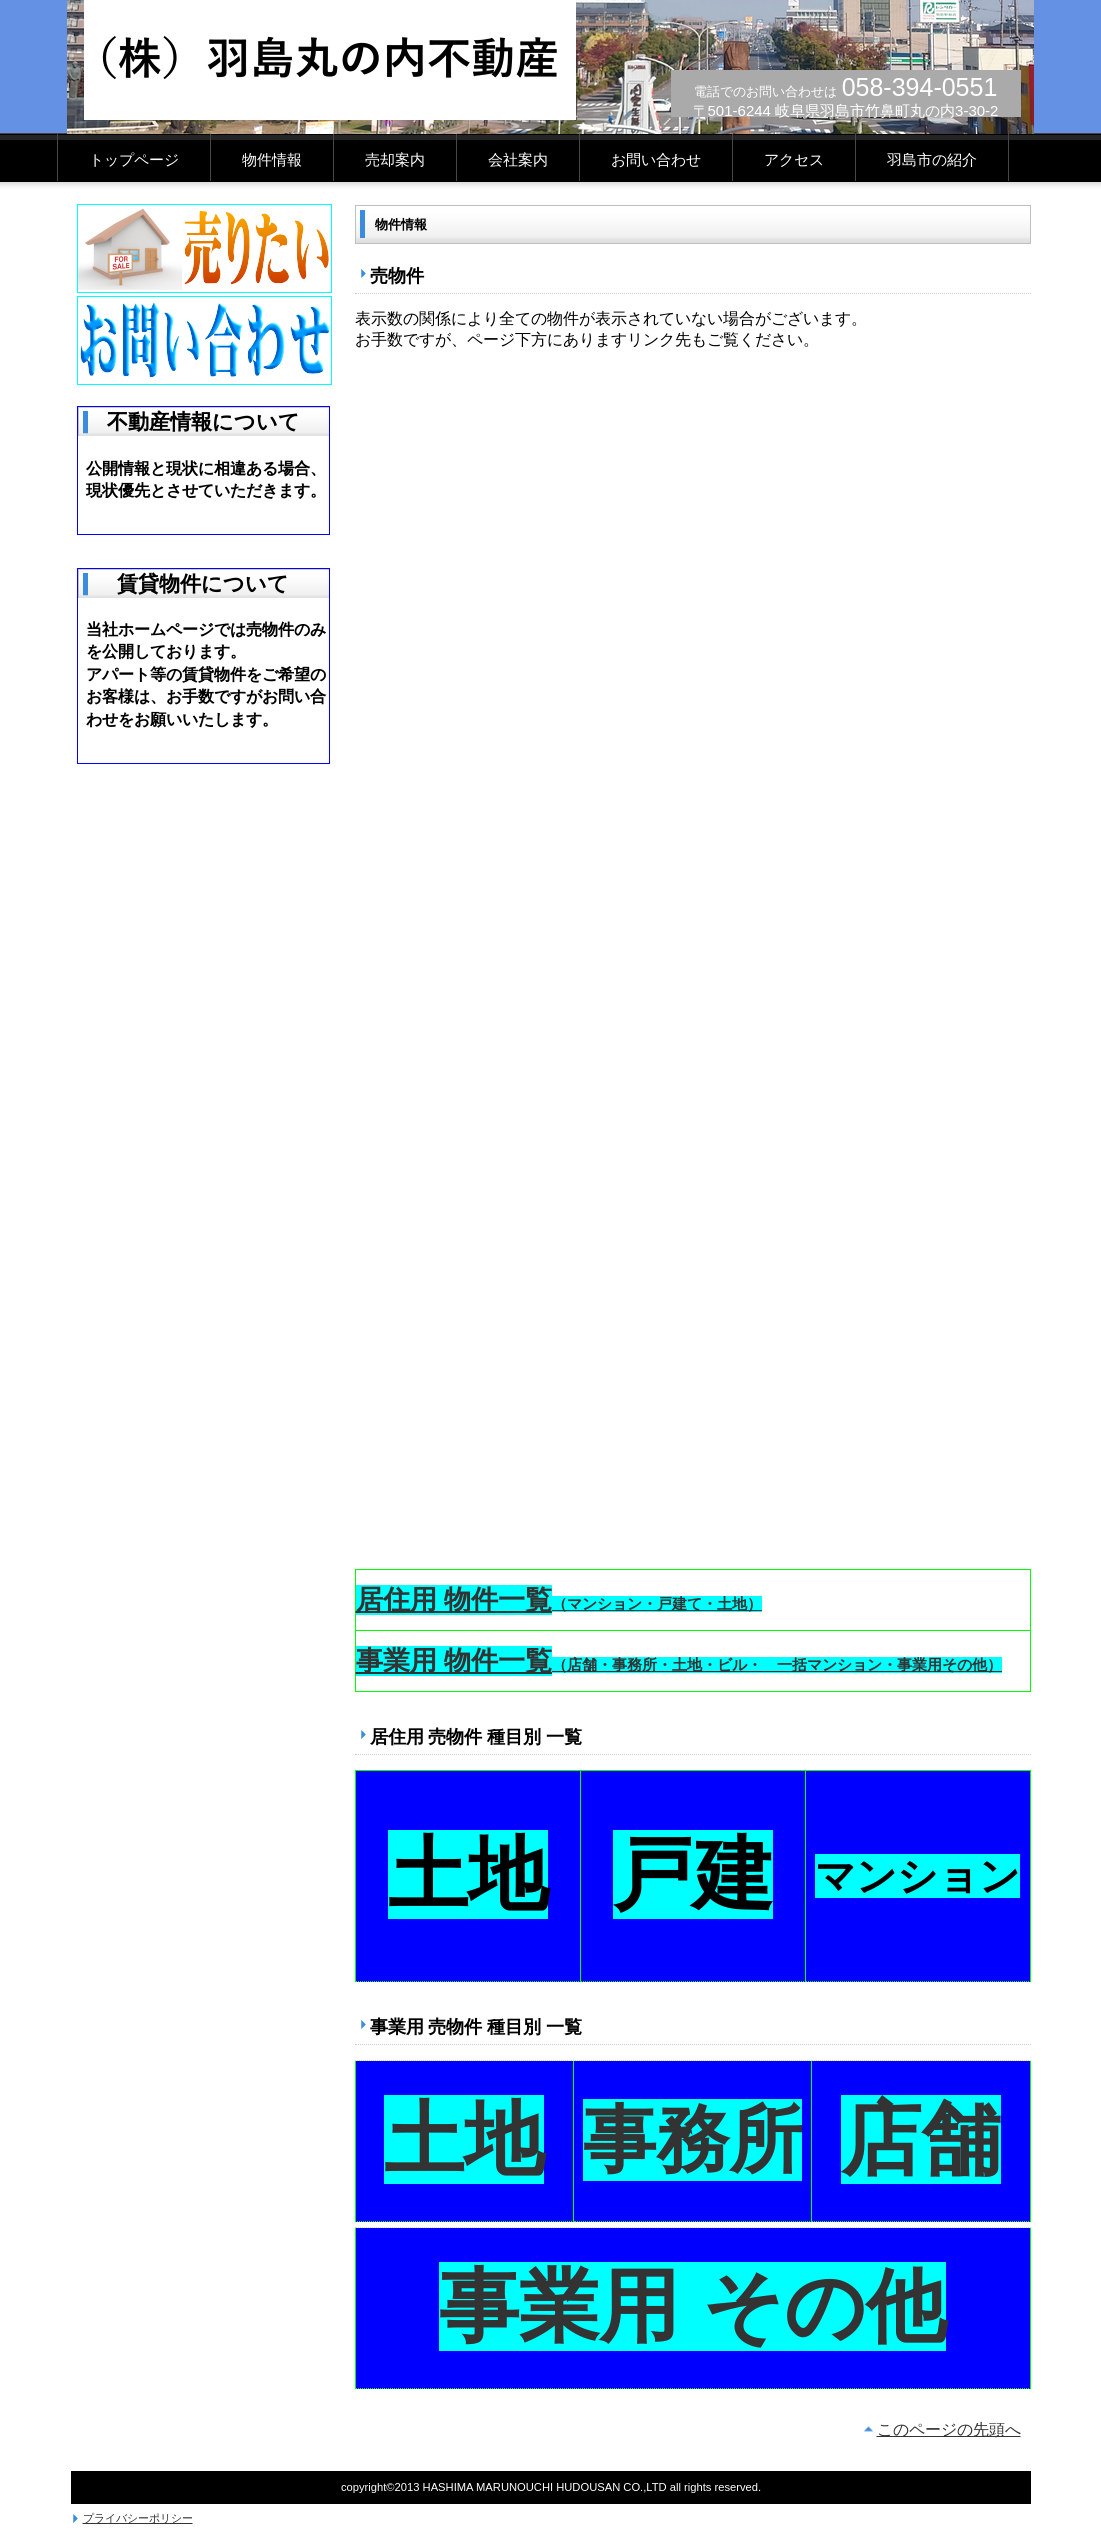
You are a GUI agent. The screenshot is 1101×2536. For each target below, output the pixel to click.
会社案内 (518, 160)
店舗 (921, 2139)
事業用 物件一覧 (454, 1661)
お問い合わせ (656, 160)
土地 (468, 1874)
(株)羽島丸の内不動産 (330, 60)
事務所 (692, 2140)
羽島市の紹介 (932, 160)
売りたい (204, 248)
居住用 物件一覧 (454, 1600)
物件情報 (272, 160)
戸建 (693, 1874)
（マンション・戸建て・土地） (657, 1604)
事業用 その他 (692, 2306)
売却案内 (395, 160)
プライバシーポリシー (138, 2518)
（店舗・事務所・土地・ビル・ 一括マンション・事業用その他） (777, 1665)
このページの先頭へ (949, 2429)
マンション (917, 1876)
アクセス (794, 160)
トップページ (134, 160)
